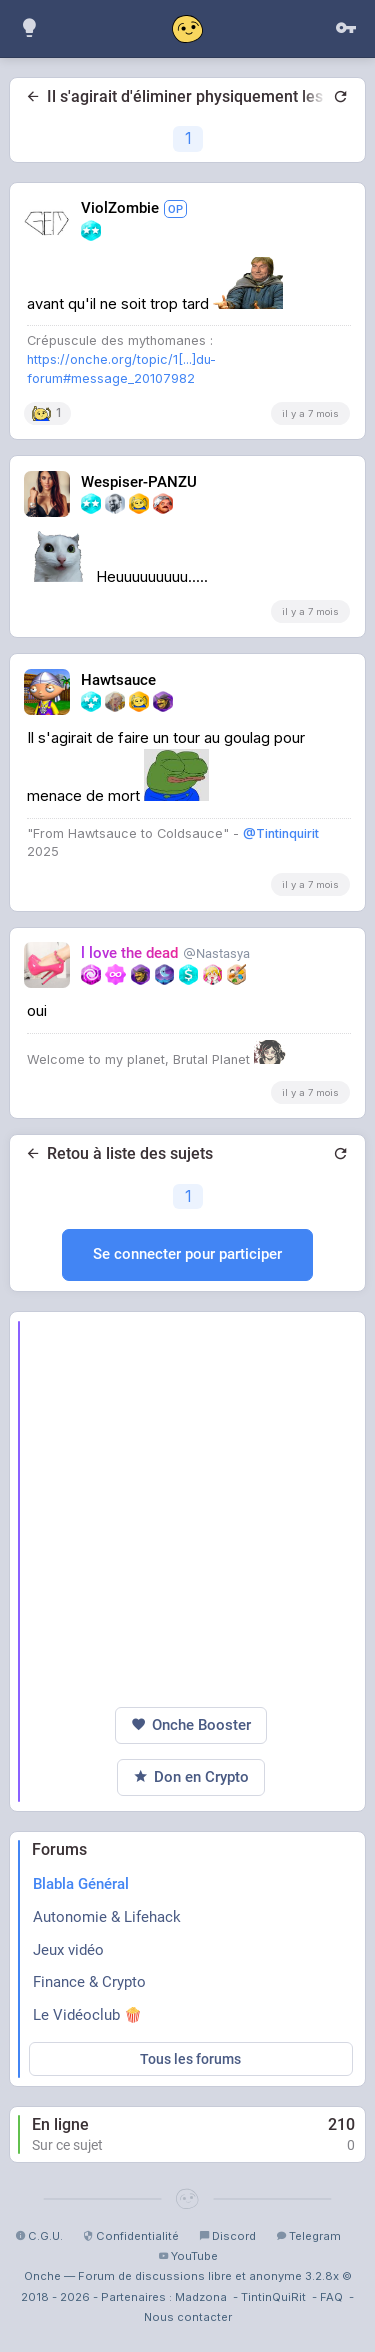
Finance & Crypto (89, 1982)
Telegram (308, 2236)
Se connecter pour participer (187, 1254)
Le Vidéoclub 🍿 (87, 2015)
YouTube (188, 2256)
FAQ (331, 2297)
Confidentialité (131, 2236)
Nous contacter (188, 2317)
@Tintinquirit (281, 833)
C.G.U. (39, 2236)
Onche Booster (191, 1725)
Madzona (201, 2297)
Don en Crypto (191, 1777)
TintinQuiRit (273, 2297)
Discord (227, 2236)
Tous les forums (190, 2059)
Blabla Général (81, 1884)
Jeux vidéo (68, 1950)
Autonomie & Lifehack (107, 1917)
